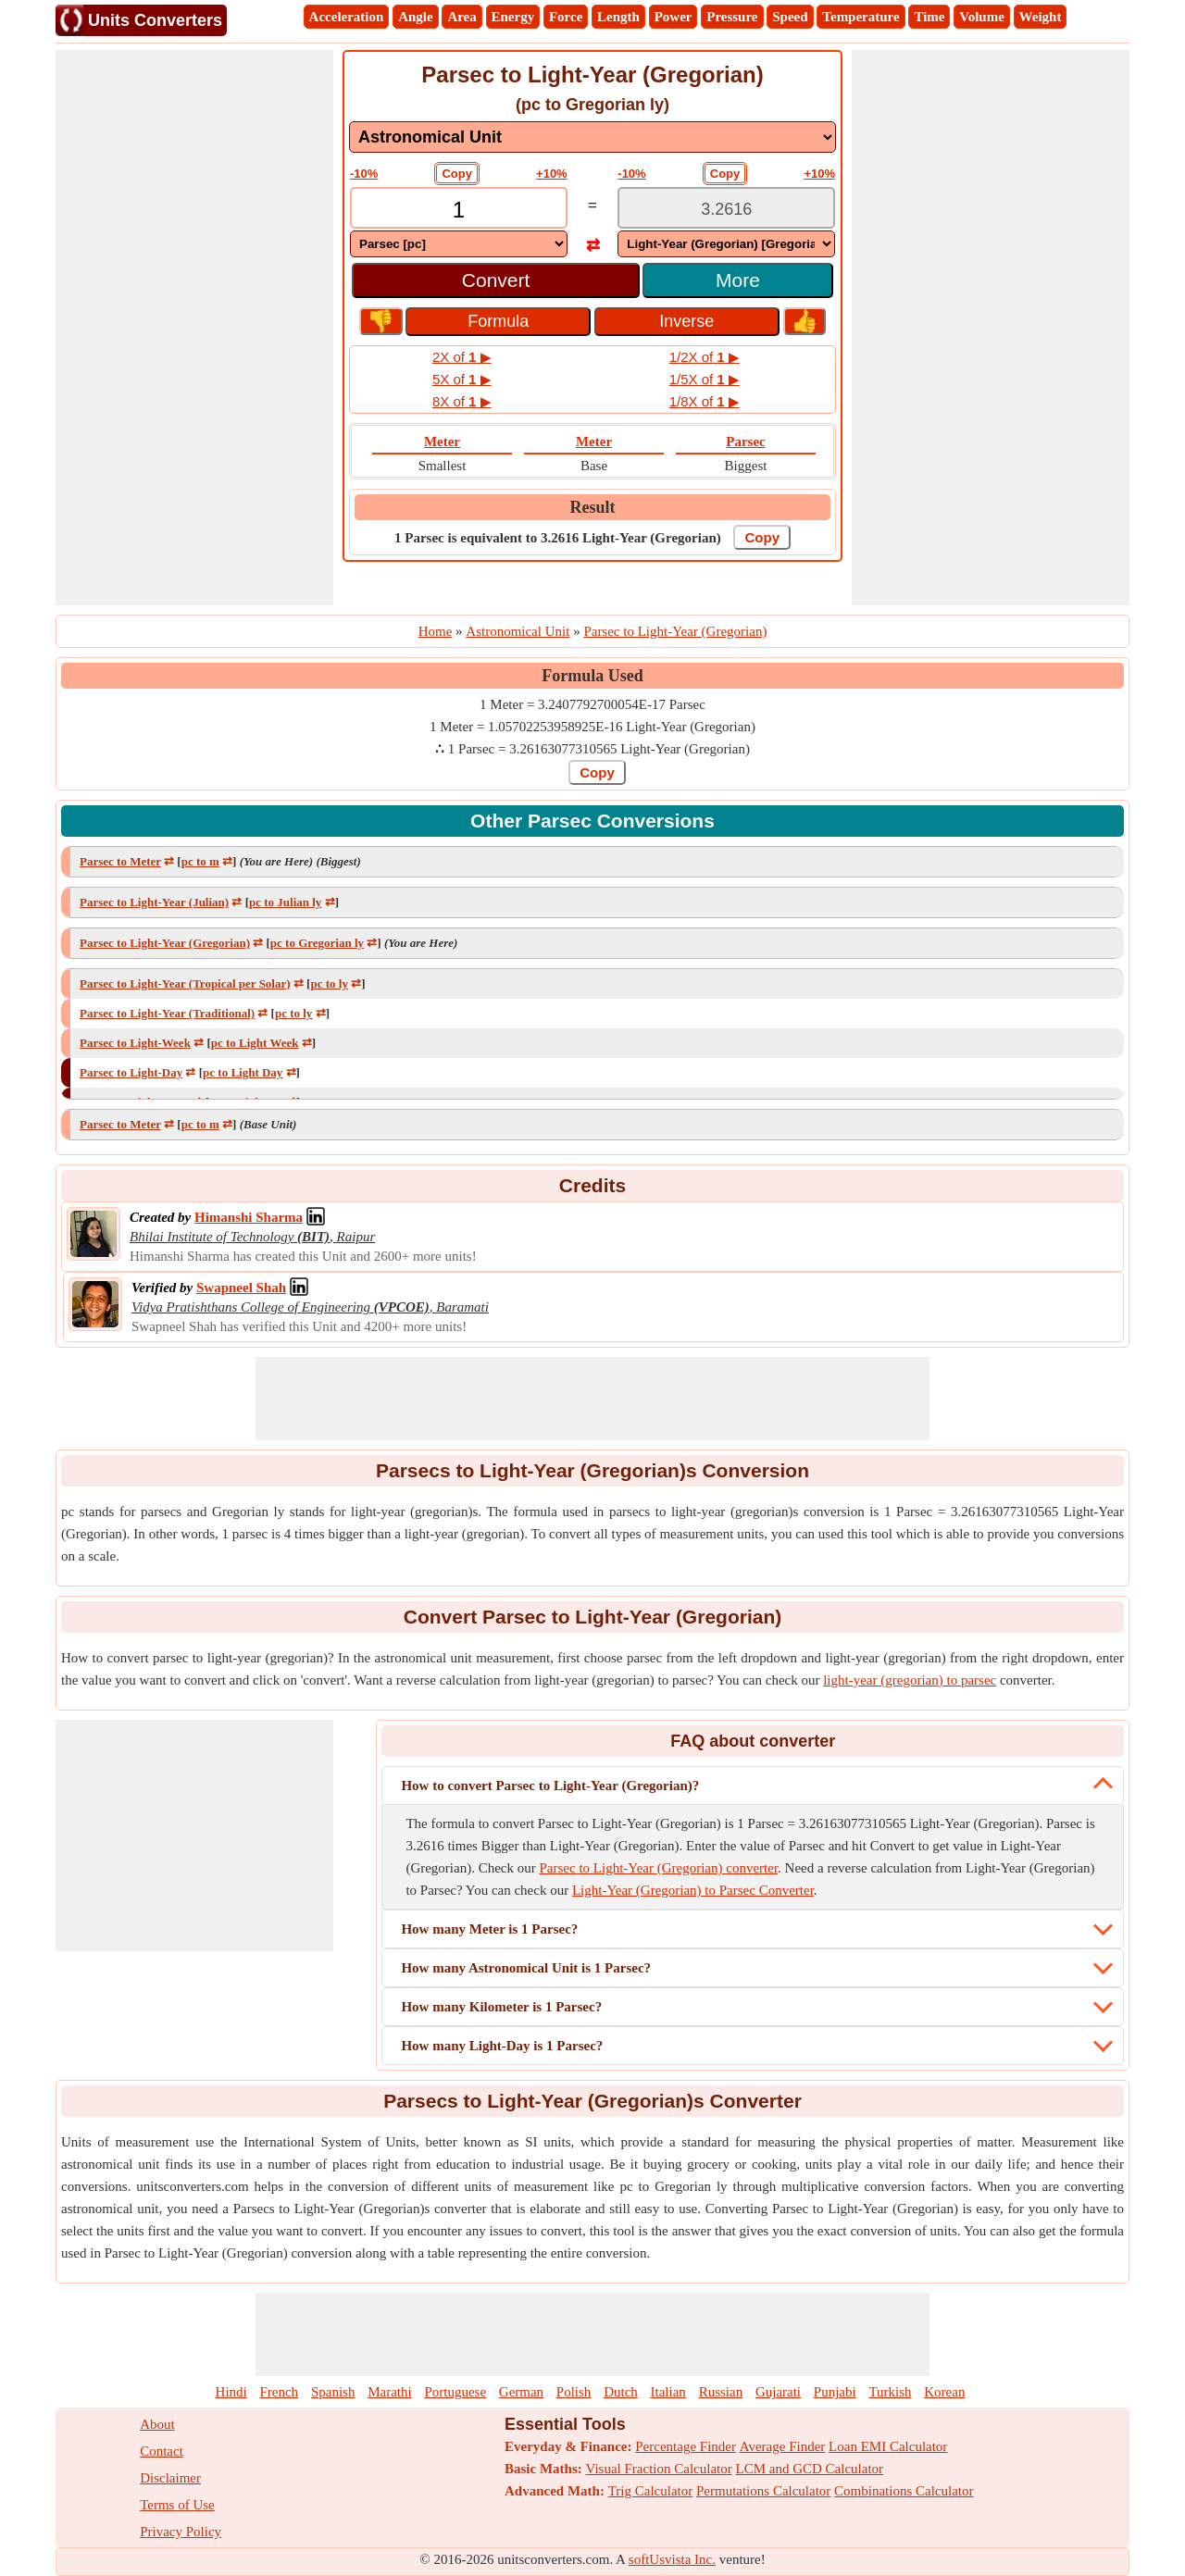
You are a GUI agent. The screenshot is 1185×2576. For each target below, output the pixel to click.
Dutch (621, 2391)
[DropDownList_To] (726, 243)
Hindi (231, 2391)
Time (929, 16)
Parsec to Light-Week (135, 1043)
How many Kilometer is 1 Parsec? (501, 2006)
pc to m (200, 861)
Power (673, 16)
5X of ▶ (462, 379)
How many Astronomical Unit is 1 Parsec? (526, 1967)
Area (461, 16)
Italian (668, 2391)
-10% (364, 173)
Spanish (333, 2391)
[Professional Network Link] (248, 1217)
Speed (789, 16)
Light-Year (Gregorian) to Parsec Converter (693, 1890)
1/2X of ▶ (704, 357)
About (157, 2424)
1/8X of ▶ (704, 401)
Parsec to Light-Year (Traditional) (167, 1013)
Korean (944, 2391)
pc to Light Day (242, 1072)
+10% (552, 173)
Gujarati (778, 2391)
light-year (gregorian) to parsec (909, 1680)
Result (593, 507)
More (738, 280)
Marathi (389, 2391)
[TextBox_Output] (726, 209)
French (278, 2391)
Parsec (745, 441)
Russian (721, 2391)
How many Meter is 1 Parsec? (489, 1929)
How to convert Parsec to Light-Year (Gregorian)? (550, 1785)
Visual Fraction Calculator (659, 2468)
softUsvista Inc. (672, 2559)
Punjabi (835, 2391)
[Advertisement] (194, 327)
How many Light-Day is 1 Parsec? (502, 2045)
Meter (442, 441)
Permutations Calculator (763, 2490)
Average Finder (783, 2446)
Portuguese (455, 2391)
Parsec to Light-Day (131, 1072)
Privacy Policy (180, 2531)
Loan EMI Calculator (888, 2446)
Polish (574, 2391)
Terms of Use (177, 2504)
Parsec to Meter (120, 861)
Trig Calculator (650, 2490)
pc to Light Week (255, 1043)
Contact (161, 2451)
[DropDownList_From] (459, 243)
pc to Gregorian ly (317, 943)
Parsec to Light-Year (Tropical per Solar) (185, 983)
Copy (457, 173)
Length (618, 16)
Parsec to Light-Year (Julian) (154, 902)
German (521, 2391)
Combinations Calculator (903, 2490)
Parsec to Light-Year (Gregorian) (165, 943)
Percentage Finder (685, 2446)
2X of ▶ (462, 357)
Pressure (731, 16)
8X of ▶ (462, 401)
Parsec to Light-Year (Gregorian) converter (659, 1867)
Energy (513, 16)
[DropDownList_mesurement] (592, 137)
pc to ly (328, 983)
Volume (981, 16)
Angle (415, 16)
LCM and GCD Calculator (810, 2468)
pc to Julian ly (285, 902)
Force (565, 16)
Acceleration (346, 16)
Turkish (889, 2391)
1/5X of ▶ (704, 379)
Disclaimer (170, 2477)
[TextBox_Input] (458, 209)
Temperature (860, 16)
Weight (1040, 16)
